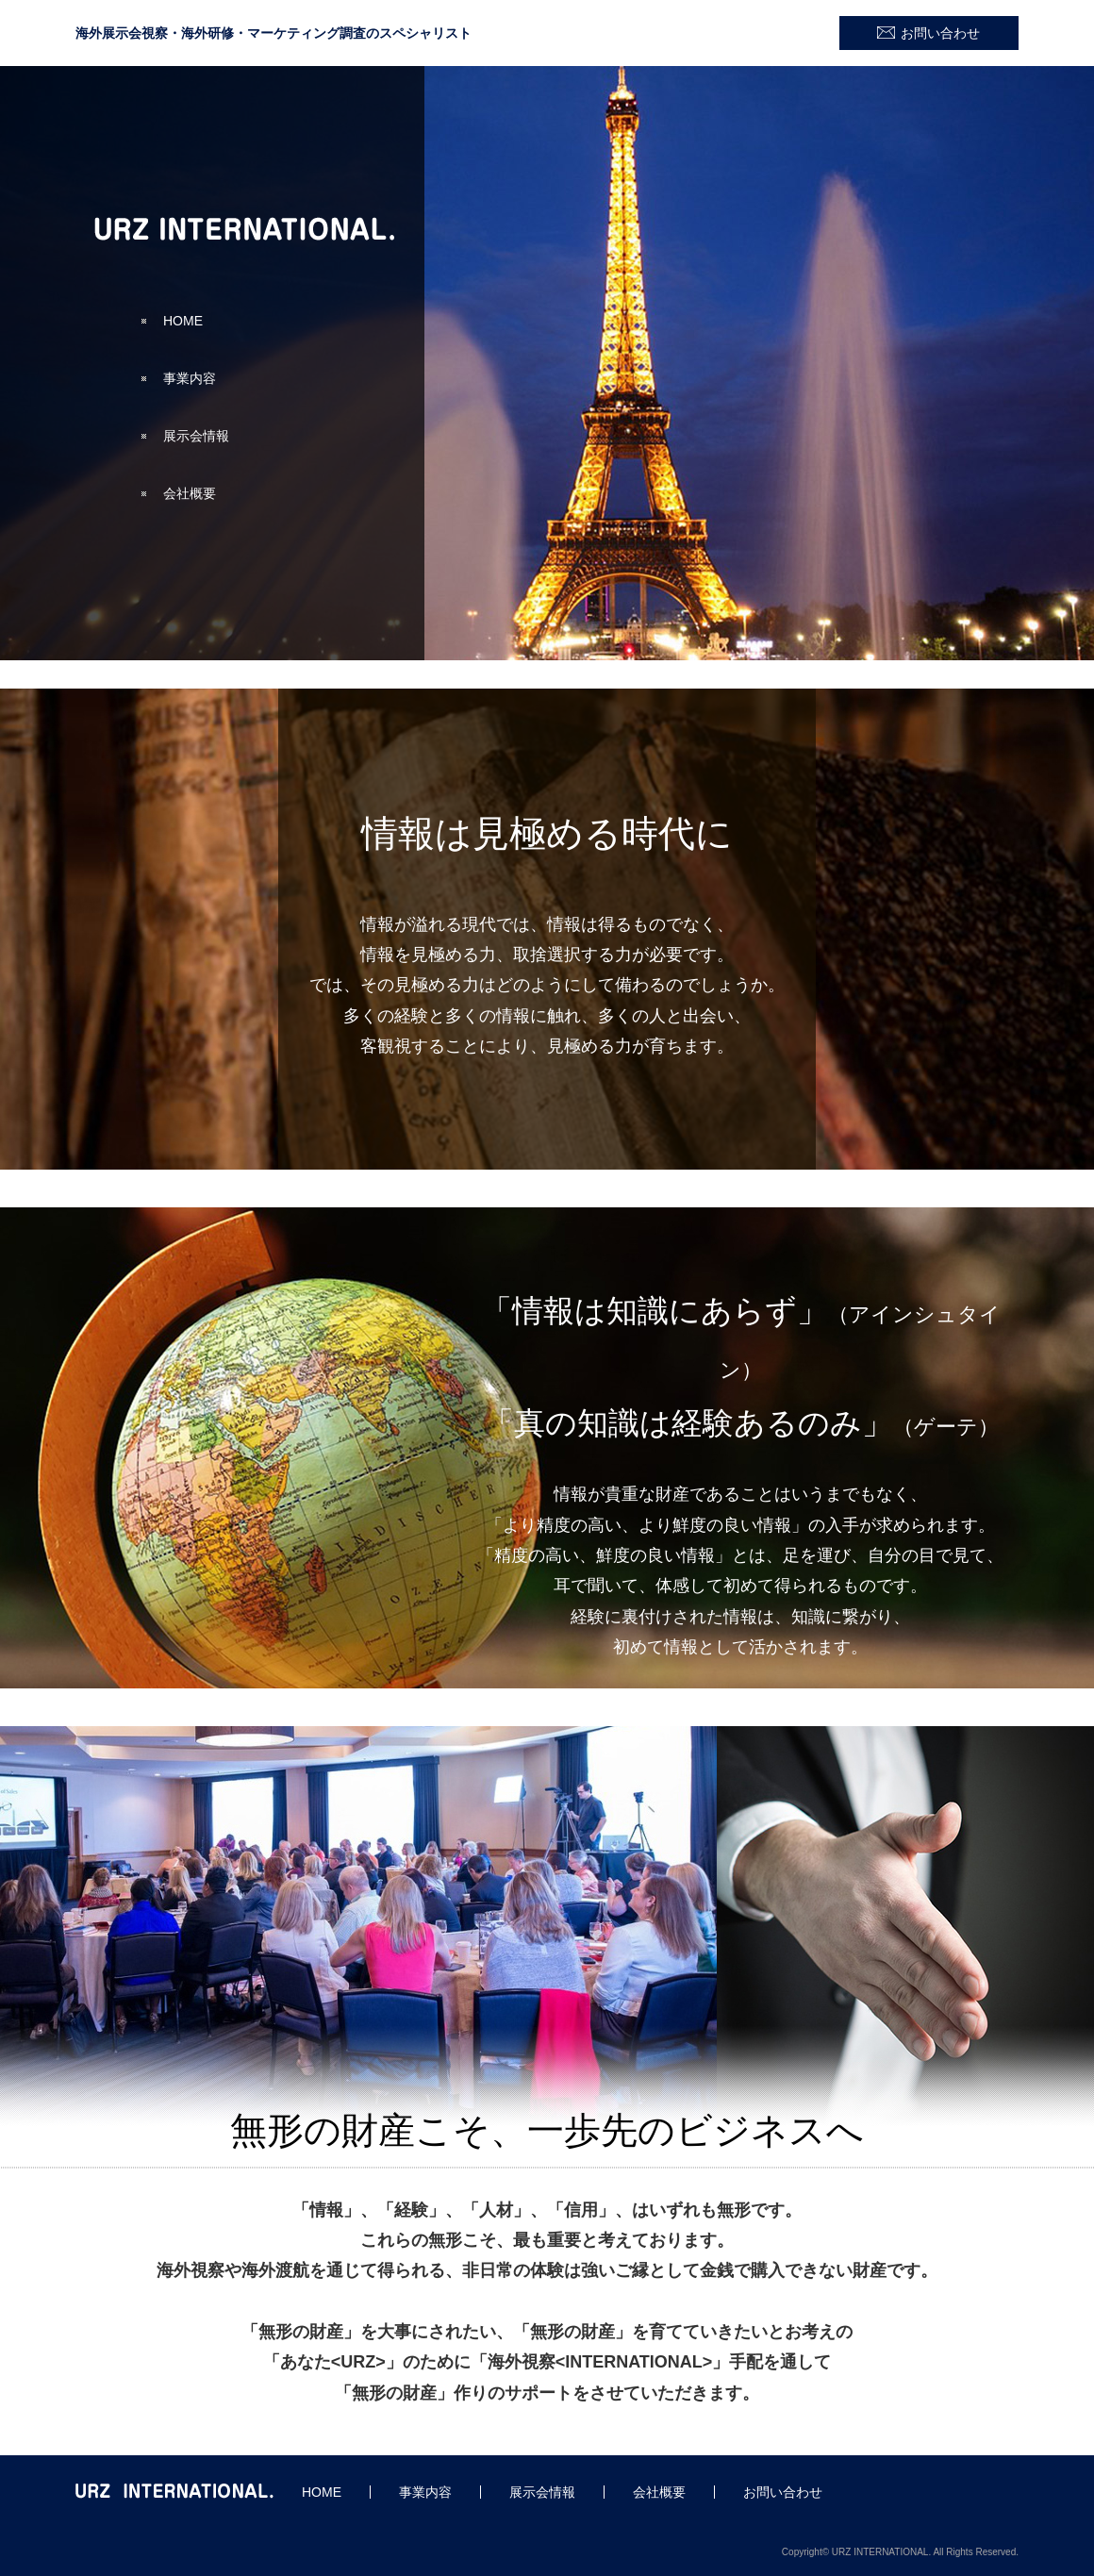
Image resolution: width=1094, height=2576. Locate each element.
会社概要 (189, 493)
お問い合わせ (940, 33)
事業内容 (189, 378)
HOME (183, 320)
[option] (547, 363)
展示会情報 (196, 435)
